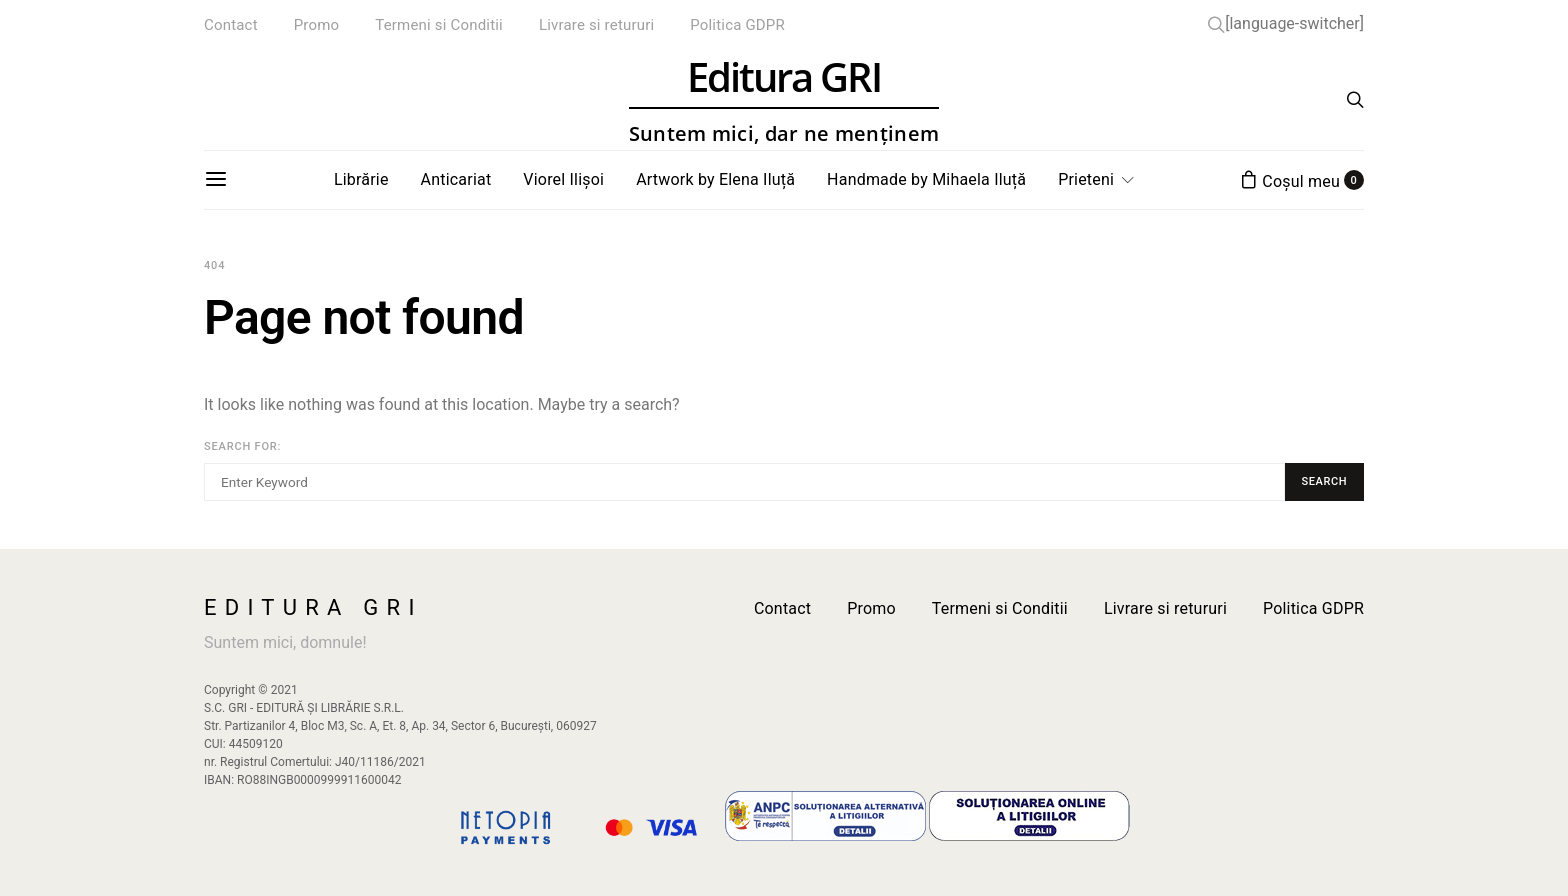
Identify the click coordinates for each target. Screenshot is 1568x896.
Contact (231, 25)
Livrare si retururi (596, 25)
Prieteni (1086, 179)
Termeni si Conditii (439, 25)
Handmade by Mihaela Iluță (926, 179)
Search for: (242, 446)
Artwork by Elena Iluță (715, 179)
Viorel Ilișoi (563, 179)
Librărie (361, 179)
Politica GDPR (737, 25)
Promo (317, 25)
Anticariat (456, 179)
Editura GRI (784, 100)
